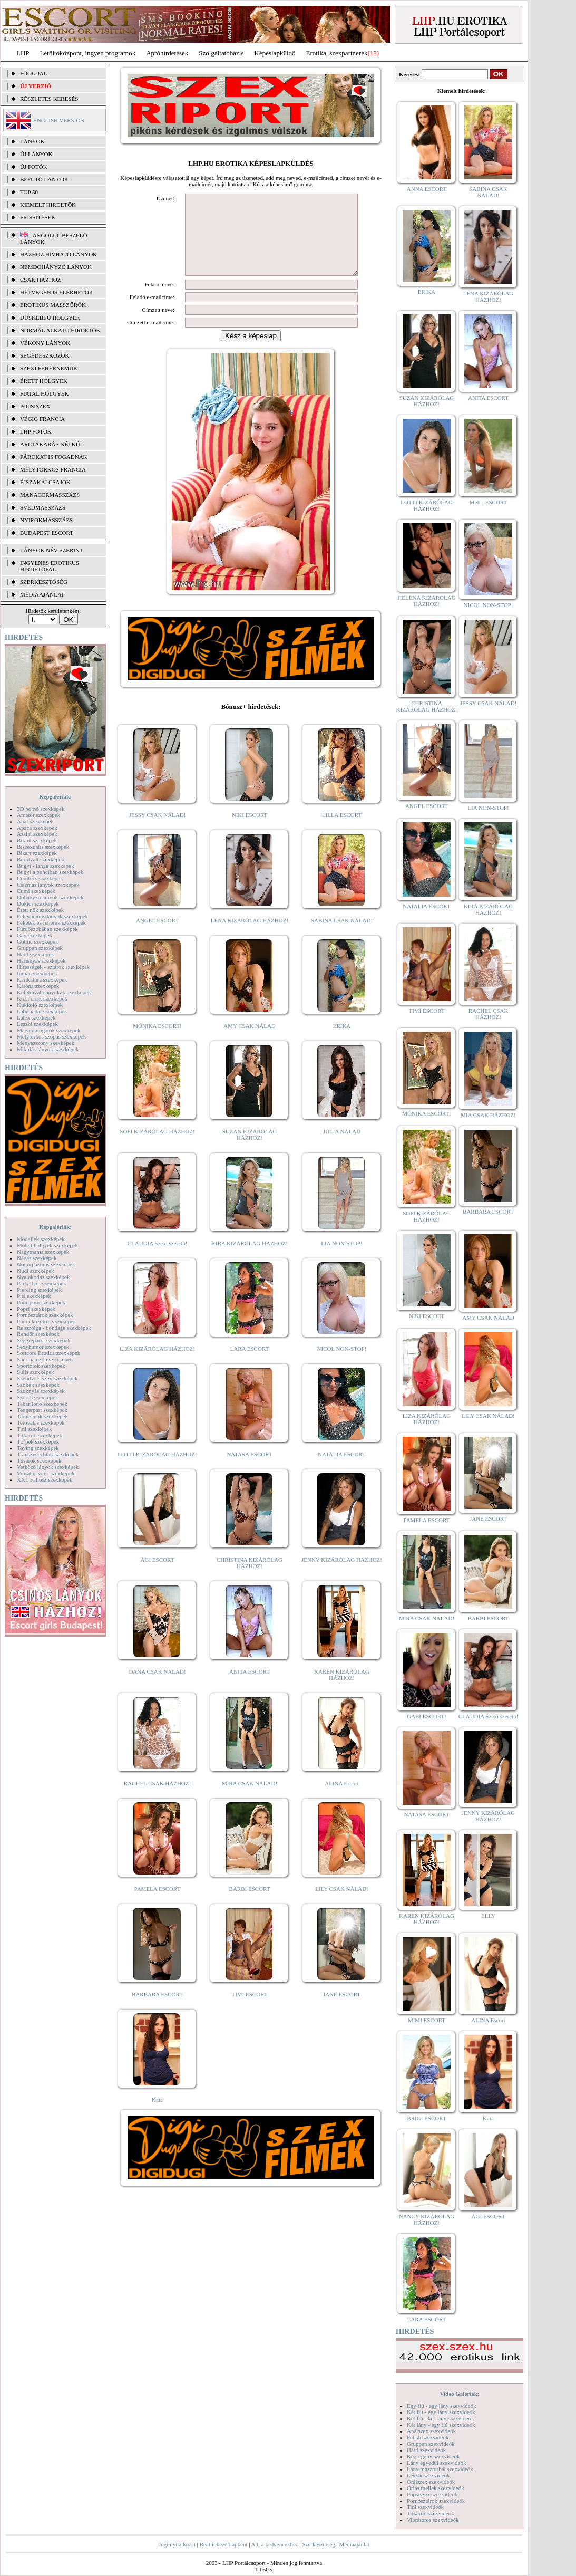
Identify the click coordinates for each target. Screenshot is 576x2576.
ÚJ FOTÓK (33, 167)
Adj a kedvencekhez (274, 2544)
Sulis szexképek (35, 1372)
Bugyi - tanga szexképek (45, 865)
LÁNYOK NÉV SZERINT (51, 550)
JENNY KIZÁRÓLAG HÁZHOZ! (341, 1575)
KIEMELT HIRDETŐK (48, 204)
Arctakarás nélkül (51, 444)
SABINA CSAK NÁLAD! (342, 936)
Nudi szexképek (35, 1270)
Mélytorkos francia (53, 469)
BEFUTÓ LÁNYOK (44, 179)
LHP (23, 53)
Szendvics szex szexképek (47, 1378)
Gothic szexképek (37, 941)
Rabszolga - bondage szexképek (54, 1327)
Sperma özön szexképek (45, 1359)
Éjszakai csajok (45, 482)
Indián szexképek (37, 973)
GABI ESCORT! (426, 1716)
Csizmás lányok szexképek (48, 884)
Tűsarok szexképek (39, 1460)
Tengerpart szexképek (42, 1410)
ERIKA (342, 1042)
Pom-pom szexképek (41, 1302)
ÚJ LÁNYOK (36, 154)
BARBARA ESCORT (157, 2010)
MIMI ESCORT (426, 2020)
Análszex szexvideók (431, 2431)
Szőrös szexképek (37, 1397)
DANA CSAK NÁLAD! (157, 1687)
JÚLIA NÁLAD (341, 1147)
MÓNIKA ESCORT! (157, 1042)
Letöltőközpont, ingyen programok (88, 53)
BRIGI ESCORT (426, 2118)
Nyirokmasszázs (46, 520)
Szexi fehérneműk (48, 368)
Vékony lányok (45, 343)
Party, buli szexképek (41, 1283)
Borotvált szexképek (40, 859)
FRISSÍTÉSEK (37, 217)
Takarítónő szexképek (42, 1403)
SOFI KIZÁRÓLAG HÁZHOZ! (157, 1147)
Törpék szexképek (38, 1441)
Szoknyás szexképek (41, 1391)
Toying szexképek (38, 1448)
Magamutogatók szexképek (49, 1030)
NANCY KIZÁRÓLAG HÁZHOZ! (427, 2219)
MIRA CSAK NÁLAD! (249, 1799)
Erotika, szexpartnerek (337, 53)
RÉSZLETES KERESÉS (49, 98)
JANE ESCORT (341, 2010)
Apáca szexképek (37, 827)
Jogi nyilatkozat (177, 2544)
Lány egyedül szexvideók (436, 2462)
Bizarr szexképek (37, 853)
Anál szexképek (35, 821)
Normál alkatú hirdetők (60, 330)
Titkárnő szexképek (39, 1435)
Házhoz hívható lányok (58, 254)
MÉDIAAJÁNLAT (42, 594)
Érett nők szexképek (40, 910)
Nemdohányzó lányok (56, 267)
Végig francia (42, 419)
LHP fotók (36, 431)
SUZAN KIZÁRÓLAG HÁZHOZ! (249, 1150)
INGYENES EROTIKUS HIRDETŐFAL (49, 566)
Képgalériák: (55, 796)
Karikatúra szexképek (42, 979)
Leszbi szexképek (37, 1024)
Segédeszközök (45, 355)
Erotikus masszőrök (53, 305)
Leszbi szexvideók (428, 2475)
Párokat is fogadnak (53, 457)
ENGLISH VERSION (58, 120)
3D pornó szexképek (40, 808)
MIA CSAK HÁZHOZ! (488, 1115)
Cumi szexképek (36, 891)
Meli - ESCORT (488, 502)
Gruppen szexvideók (431, 2443)
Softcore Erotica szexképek (48, 1353)
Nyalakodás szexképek (43, 1277)
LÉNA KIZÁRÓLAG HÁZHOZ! (249, 936)
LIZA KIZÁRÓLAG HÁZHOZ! (157, 1364)
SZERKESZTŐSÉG (43, 582)
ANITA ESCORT (249, 1687)
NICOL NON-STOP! (342, 1364)
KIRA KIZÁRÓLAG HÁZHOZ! (249, 1259)
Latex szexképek (36, 1017)
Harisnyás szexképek (41, 960)
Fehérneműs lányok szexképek (52, 916)
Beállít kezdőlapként (224, 2544)
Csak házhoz (40, 279)
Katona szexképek (38, 986)
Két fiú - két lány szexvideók (440, 2418)
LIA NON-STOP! (341, 1259)
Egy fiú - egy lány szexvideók (441, 2405)
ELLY (488, 1915)
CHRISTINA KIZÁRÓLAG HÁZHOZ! (249, 1578)
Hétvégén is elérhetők (56, 292)
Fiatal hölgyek (44, 393)
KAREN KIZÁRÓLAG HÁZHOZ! (341, 1690)
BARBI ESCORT (249, 1904)
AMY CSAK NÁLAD (249, 1042)
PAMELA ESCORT (157, 1904)
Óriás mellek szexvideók (435, 2488)
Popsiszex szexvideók (432, 2494)
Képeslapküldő (275, 53)
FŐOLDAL (33, 73)
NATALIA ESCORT (341, 1470)
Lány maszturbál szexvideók (440, 2469)
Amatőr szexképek (38, 815)
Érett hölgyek (43, 381)
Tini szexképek (34, 1429)
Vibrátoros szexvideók (433, 2519)
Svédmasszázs (42, 507)
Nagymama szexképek (43, 1251)
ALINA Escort (341, 1799)
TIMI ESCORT (249, 2010)
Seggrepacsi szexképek (44, 1340)
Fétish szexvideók (427, 2437)
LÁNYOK (32, 141)
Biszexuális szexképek (43, 846)
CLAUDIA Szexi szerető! (158, 1259)
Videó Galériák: (459, 2393)
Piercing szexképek (39, 1289)
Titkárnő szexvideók (430, 2513)
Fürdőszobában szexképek (47, 929)
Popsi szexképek (36, 1308)
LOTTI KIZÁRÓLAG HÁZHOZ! (157, 1470)
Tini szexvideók (425, 2507)
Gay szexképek (34, 935)
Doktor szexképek (38, 903)
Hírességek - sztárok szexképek (53, 967)
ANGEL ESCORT (157, 936)
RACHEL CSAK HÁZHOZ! (157, 1799)
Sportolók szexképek (41, 1365)
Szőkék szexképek (38, 1384)
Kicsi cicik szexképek (42, 998)
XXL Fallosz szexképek (44, 1479)
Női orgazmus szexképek (46, 1264)
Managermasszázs (50, 495)
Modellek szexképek (41, 1239)
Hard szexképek (35, 954)
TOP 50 (29, 192)
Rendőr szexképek (38, 1334)
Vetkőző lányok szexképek (48, 1467)
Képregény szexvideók (433, 2456)
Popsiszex (35, 406)
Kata (157, 2115)
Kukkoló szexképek (40, 1005)
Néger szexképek (36, 1258)
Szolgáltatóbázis (221, 53)
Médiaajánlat (354, 2544)
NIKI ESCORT (249, 831)
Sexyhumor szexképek (43, 1346)
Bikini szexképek (37, 840)
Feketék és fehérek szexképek (51, 922)
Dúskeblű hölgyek (50, 317)
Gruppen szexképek (40, 948)
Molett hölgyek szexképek (47, 1245)
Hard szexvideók (426, 2450)
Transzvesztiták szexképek (48, 1454)
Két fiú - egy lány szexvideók (441, 2412)
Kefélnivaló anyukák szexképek (54, 992)
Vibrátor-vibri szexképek (45, 1473)
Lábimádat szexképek (42, 1011)
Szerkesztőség (318, 2544)
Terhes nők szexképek (42, 1416)
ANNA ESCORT (426, 189)
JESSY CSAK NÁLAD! (157, 831)
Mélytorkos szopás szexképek (51, 1036)
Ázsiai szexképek (37, 834)
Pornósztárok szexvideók (436, 2500)
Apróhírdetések (167, 53)
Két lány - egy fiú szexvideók (441, 2424)
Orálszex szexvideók (431, 2481)
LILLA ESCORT (342, 831)
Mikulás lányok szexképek (48, 1049)
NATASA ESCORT (249, 1470)
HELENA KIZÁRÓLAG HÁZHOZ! (426, 600)
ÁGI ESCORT (157, 1575)
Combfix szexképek (40, 878)
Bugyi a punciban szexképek (50, 872)
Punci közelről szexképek (46, 1321)
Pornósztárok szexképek (45, 1315)
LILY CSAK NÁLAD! (341, 1904)
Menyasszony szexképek (45, 1043)
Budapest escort (46, 533)
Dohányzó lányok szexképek (50, 897)
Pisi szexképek (34, 1296)
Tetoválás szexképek (41, 1422)
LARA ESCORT (249, 1364)
